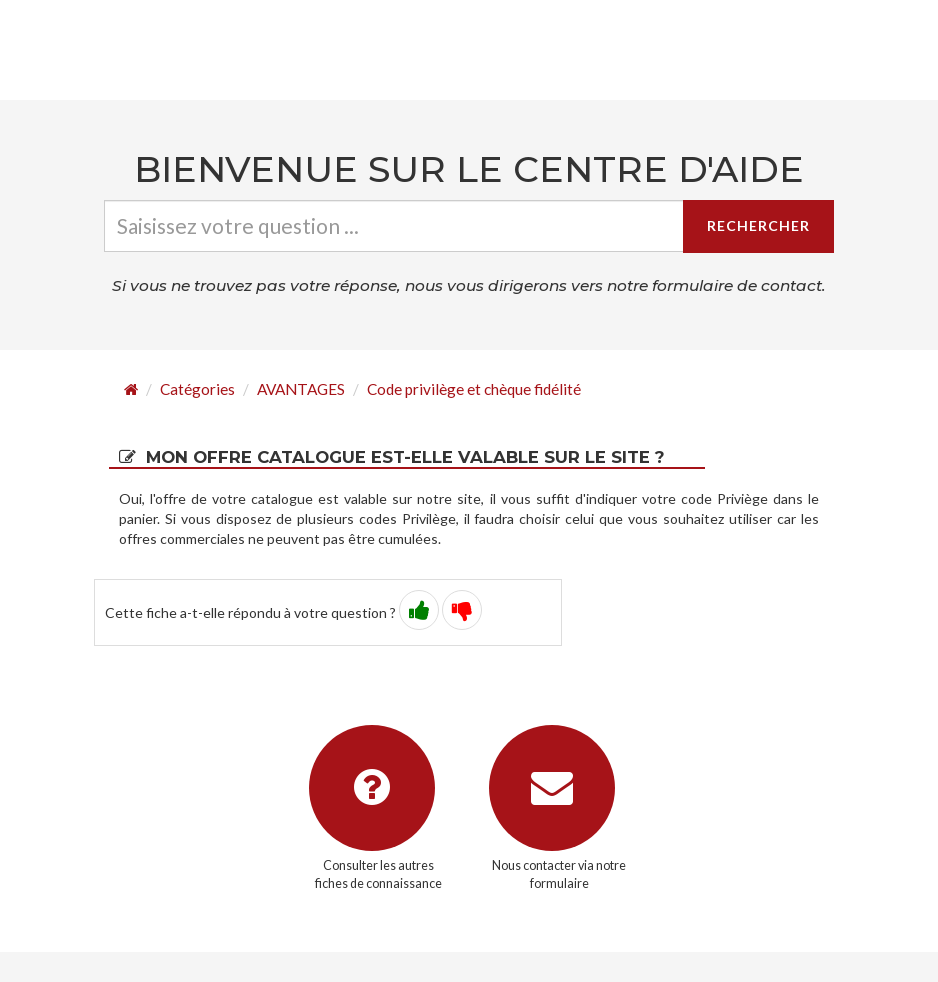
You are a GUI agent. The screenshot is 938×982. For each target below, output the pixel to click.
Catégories (197, 389)
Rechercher (758, 225)
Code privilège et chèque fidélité (474, 389)
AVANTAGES (301, 389)
